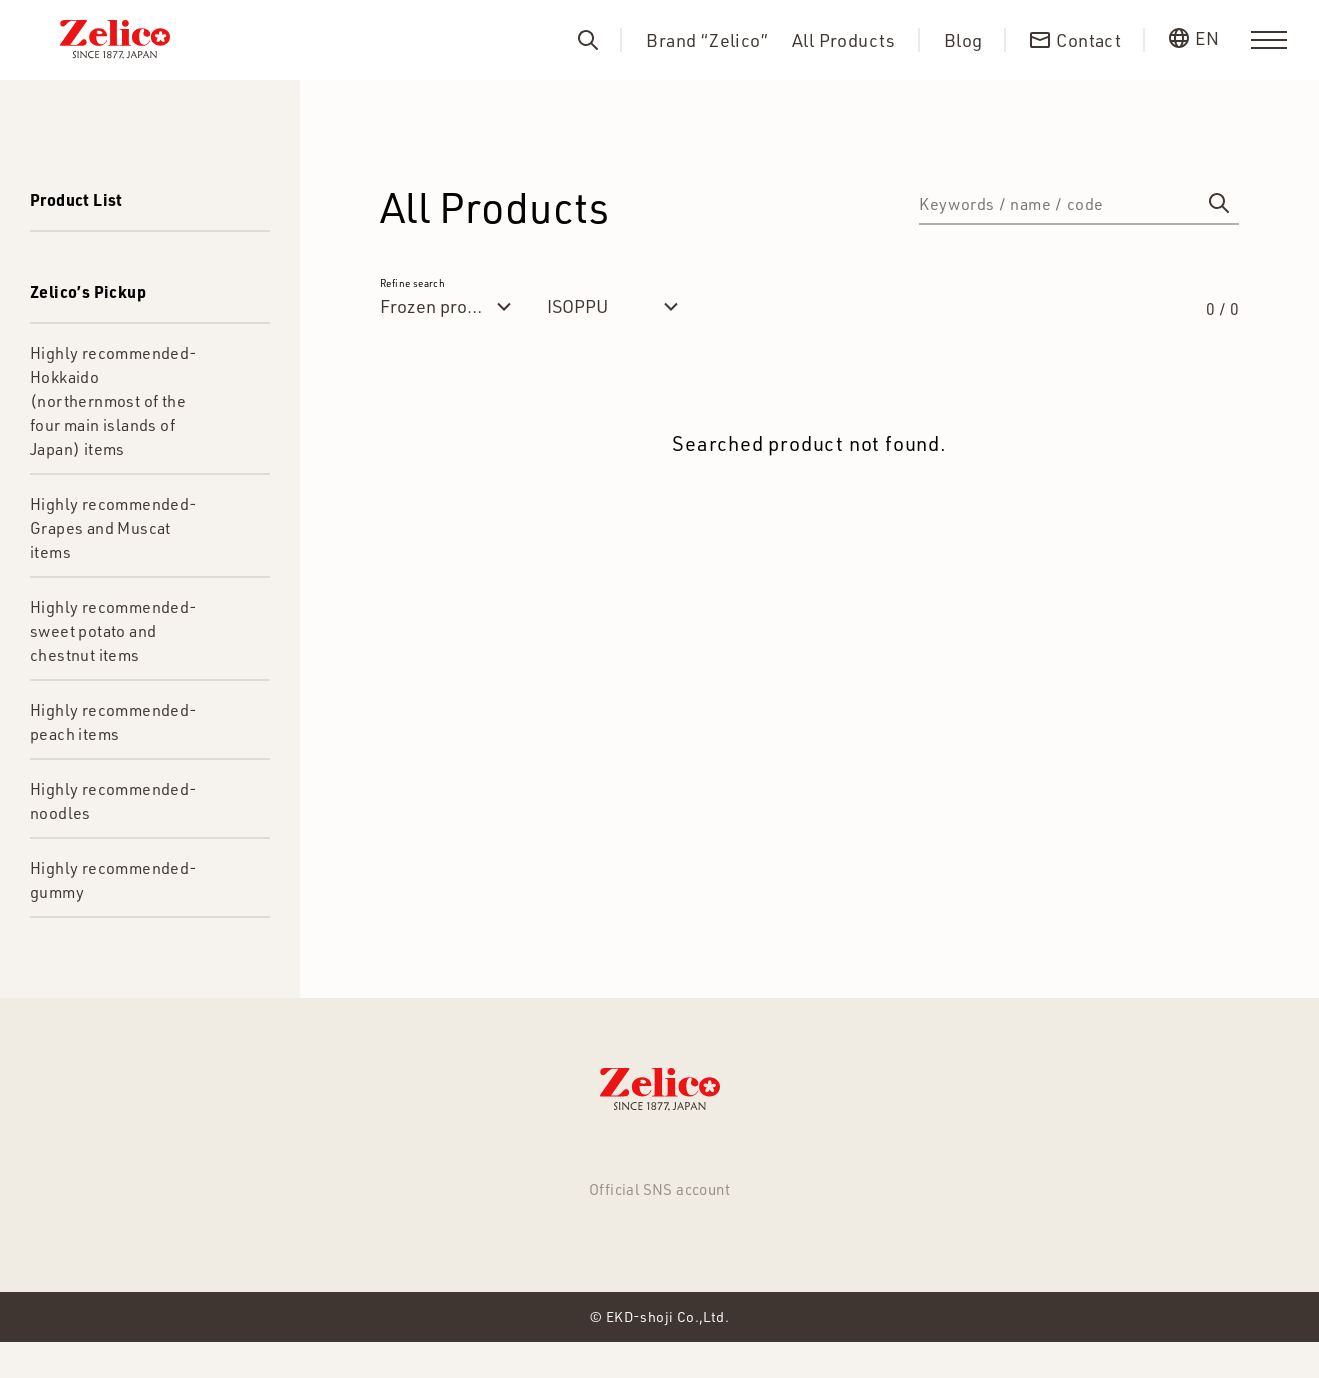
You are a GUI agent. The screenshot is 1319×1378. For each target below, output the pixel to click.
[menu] (1269, 40)
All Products (844, 40)
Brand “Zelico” (707, 40)
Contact (824, 1158)
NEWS (339, 1158)
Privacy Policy (948, 1158)
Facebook (659, 1248)
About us (723, 1158)
